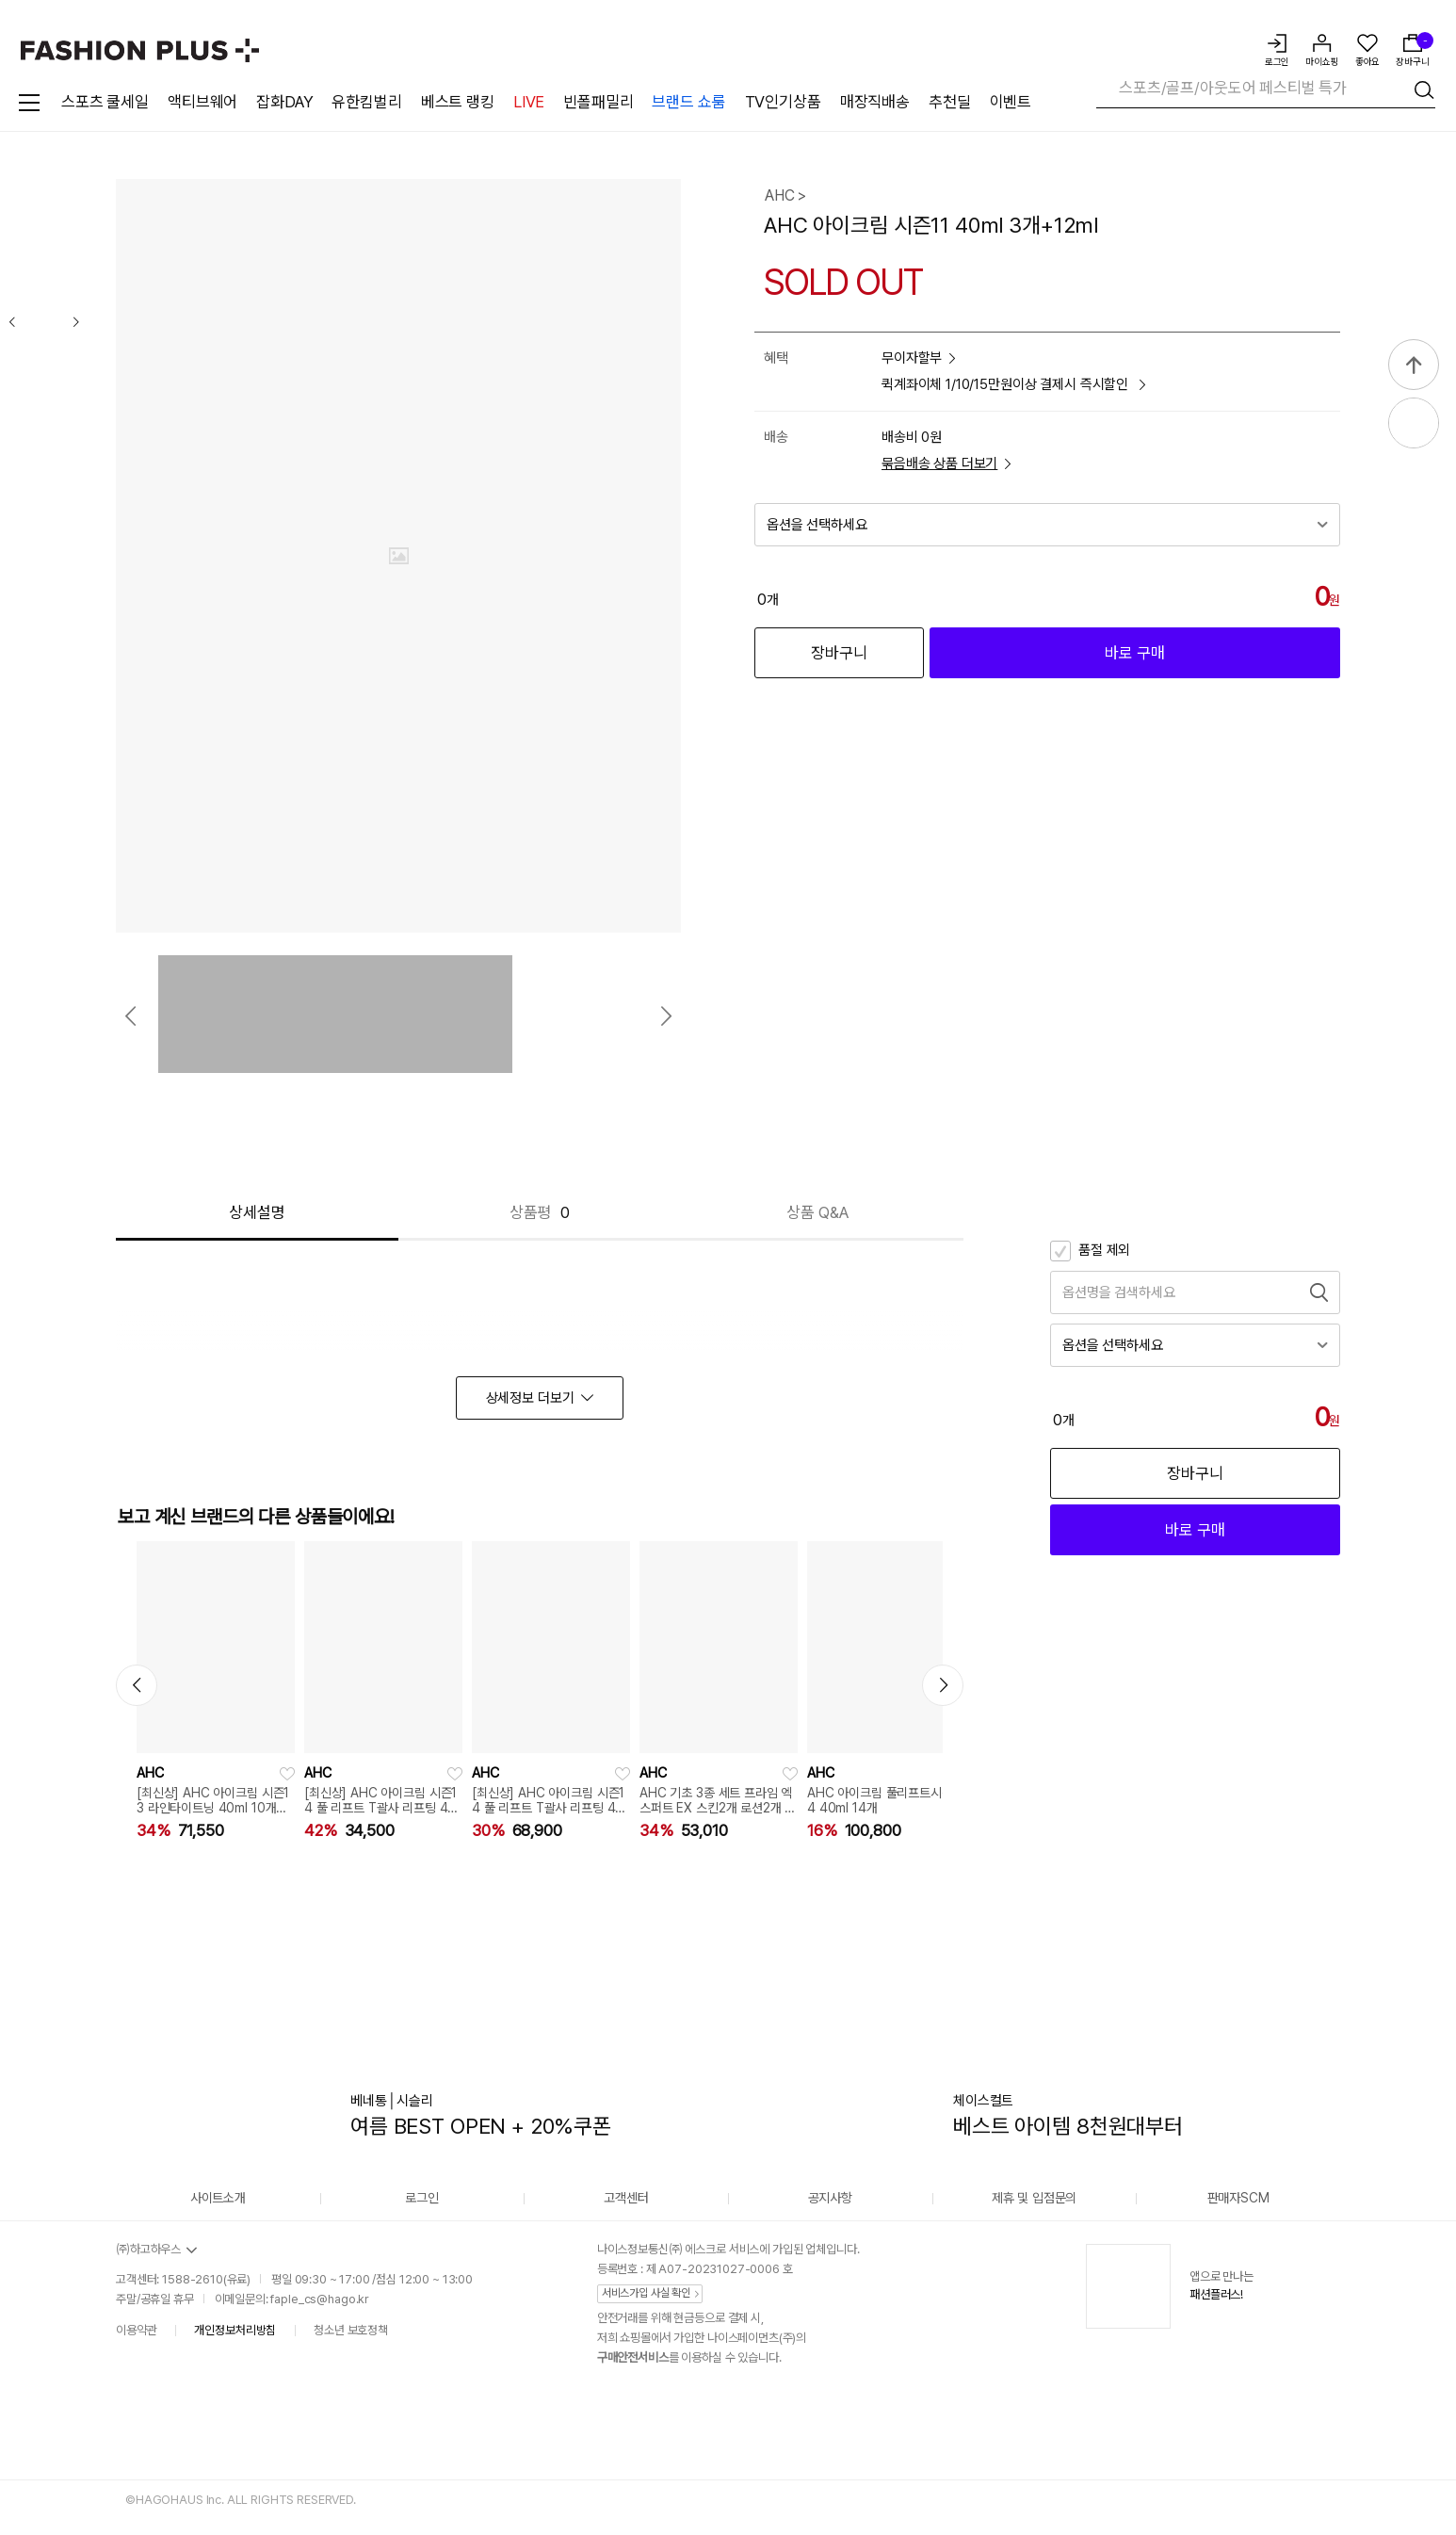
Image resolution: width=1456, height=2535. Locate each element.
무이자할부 (918, 358)
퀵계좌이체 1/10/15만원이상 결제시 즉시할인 (1013, 385)
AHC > (785, 195)
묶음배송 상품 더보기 (946, 464)
